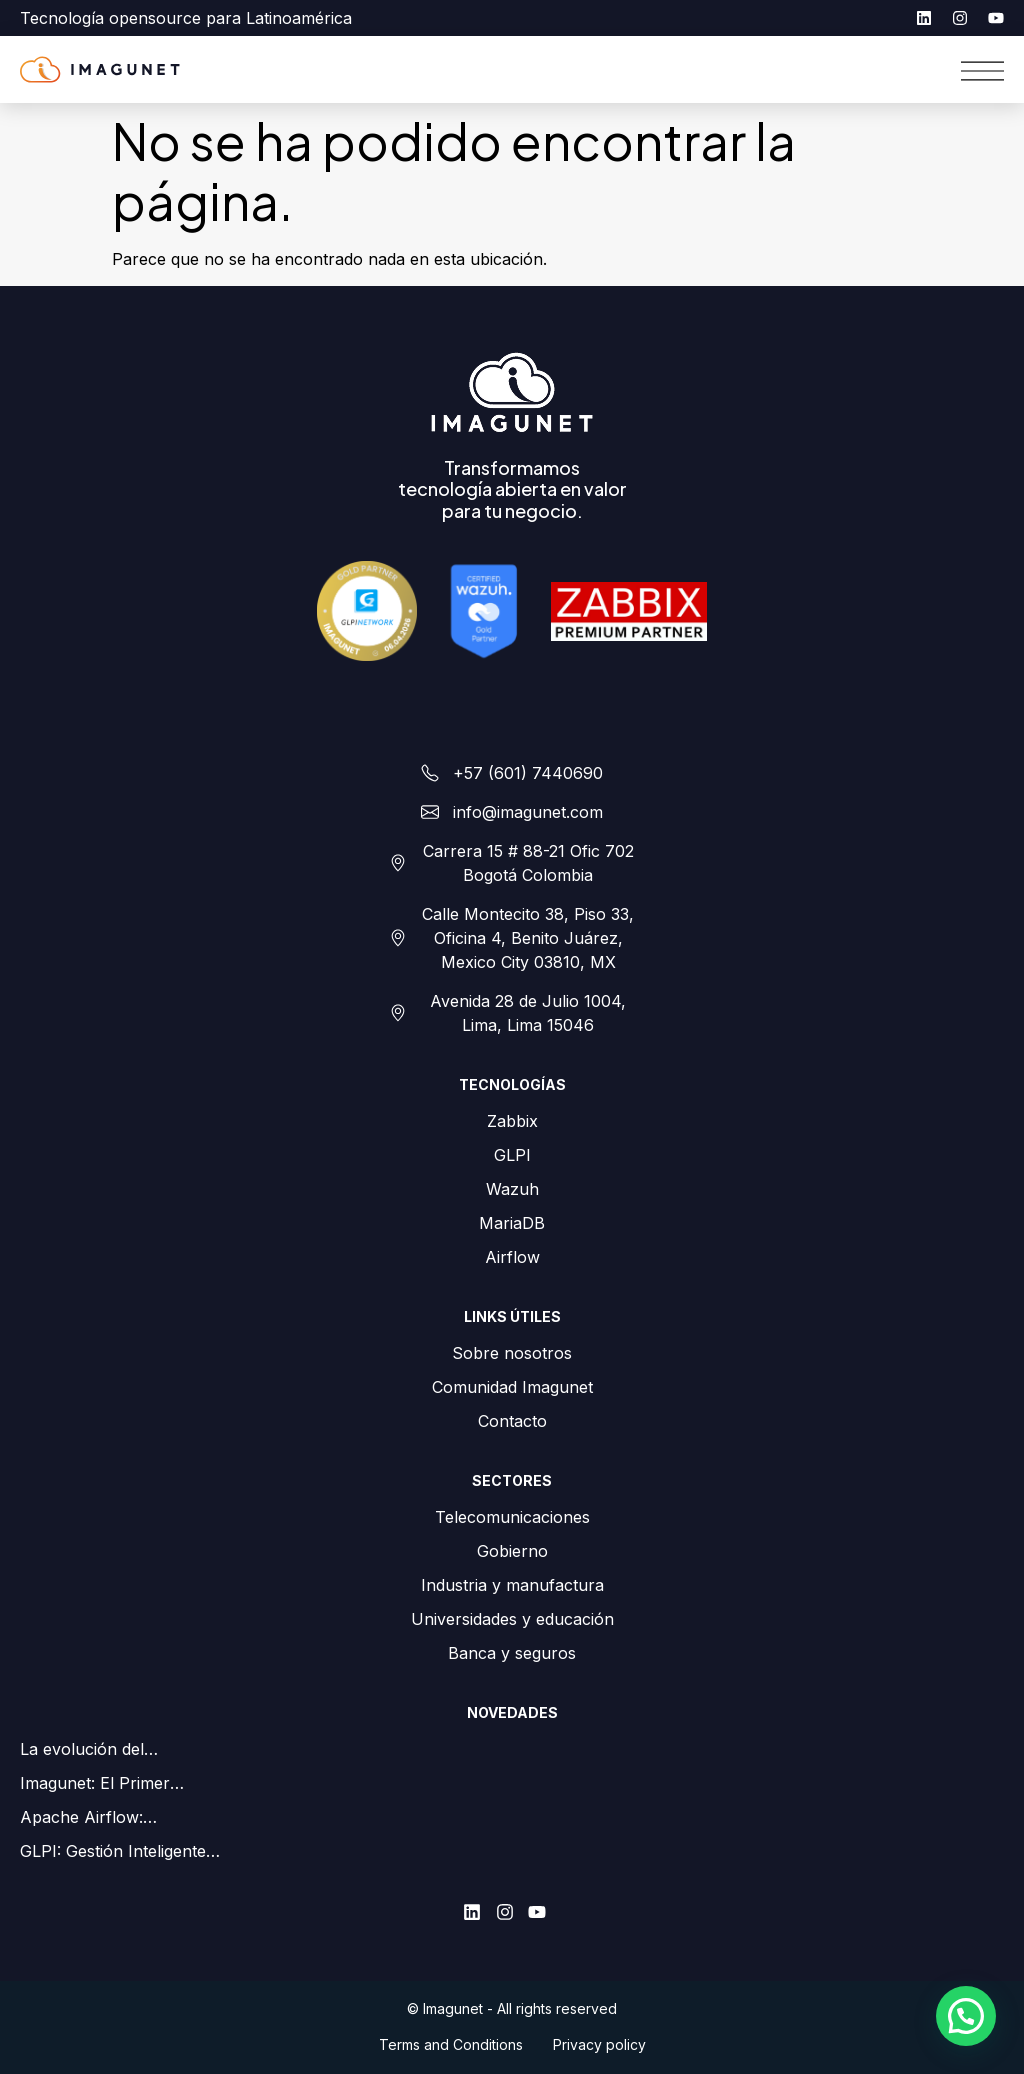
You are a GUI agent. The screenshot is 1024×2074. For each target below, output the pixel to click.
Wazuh (512, 1189)
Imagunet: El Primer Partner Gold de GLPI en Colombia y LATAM (113, 1784)
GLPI (512, 1155)
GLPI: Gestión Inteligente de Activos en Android (113, 1852)
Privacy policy (599, 2044)
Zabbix (512, 1121)
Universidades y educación (512, 1619)
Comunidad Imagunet (512, 1387)
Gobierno (512, 1551)
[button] (966, 2016)
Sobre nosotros (512, 1353)
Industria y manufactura (512, 1585)
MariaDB (512, 1223)
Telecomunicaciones (512, 1517)
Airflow (512, 1257)
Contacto (512, 1421)
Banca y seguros (512, 1653)
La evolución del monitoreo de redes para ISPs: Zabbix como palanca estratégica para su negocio (114, 1750)
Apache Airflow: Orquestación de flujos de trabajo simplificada (116, 1818)
